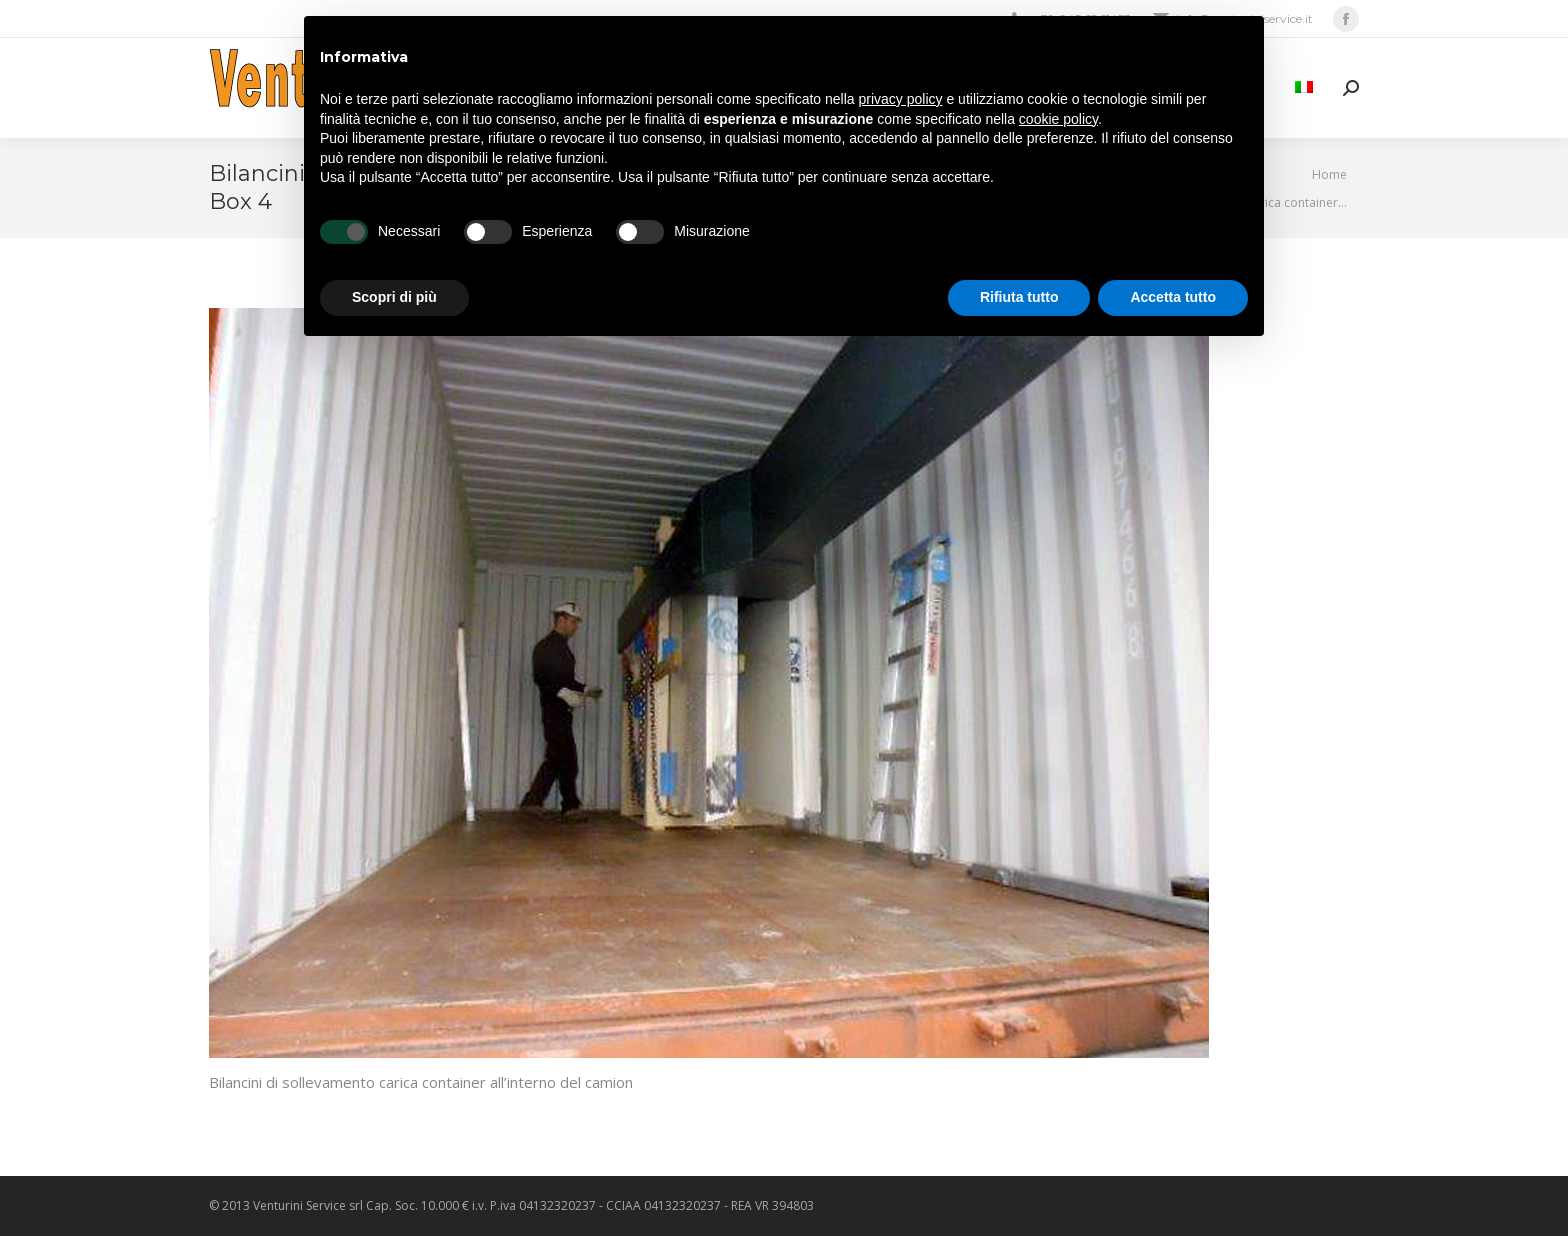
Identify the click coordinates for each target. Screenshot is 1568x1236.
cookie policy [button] (1058, 119)
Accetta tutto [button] (1173, 297)
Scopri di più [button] (394, 297)
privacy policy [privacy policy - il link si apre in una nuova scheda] (901, 99)
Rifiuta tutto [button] (1019, 297)
